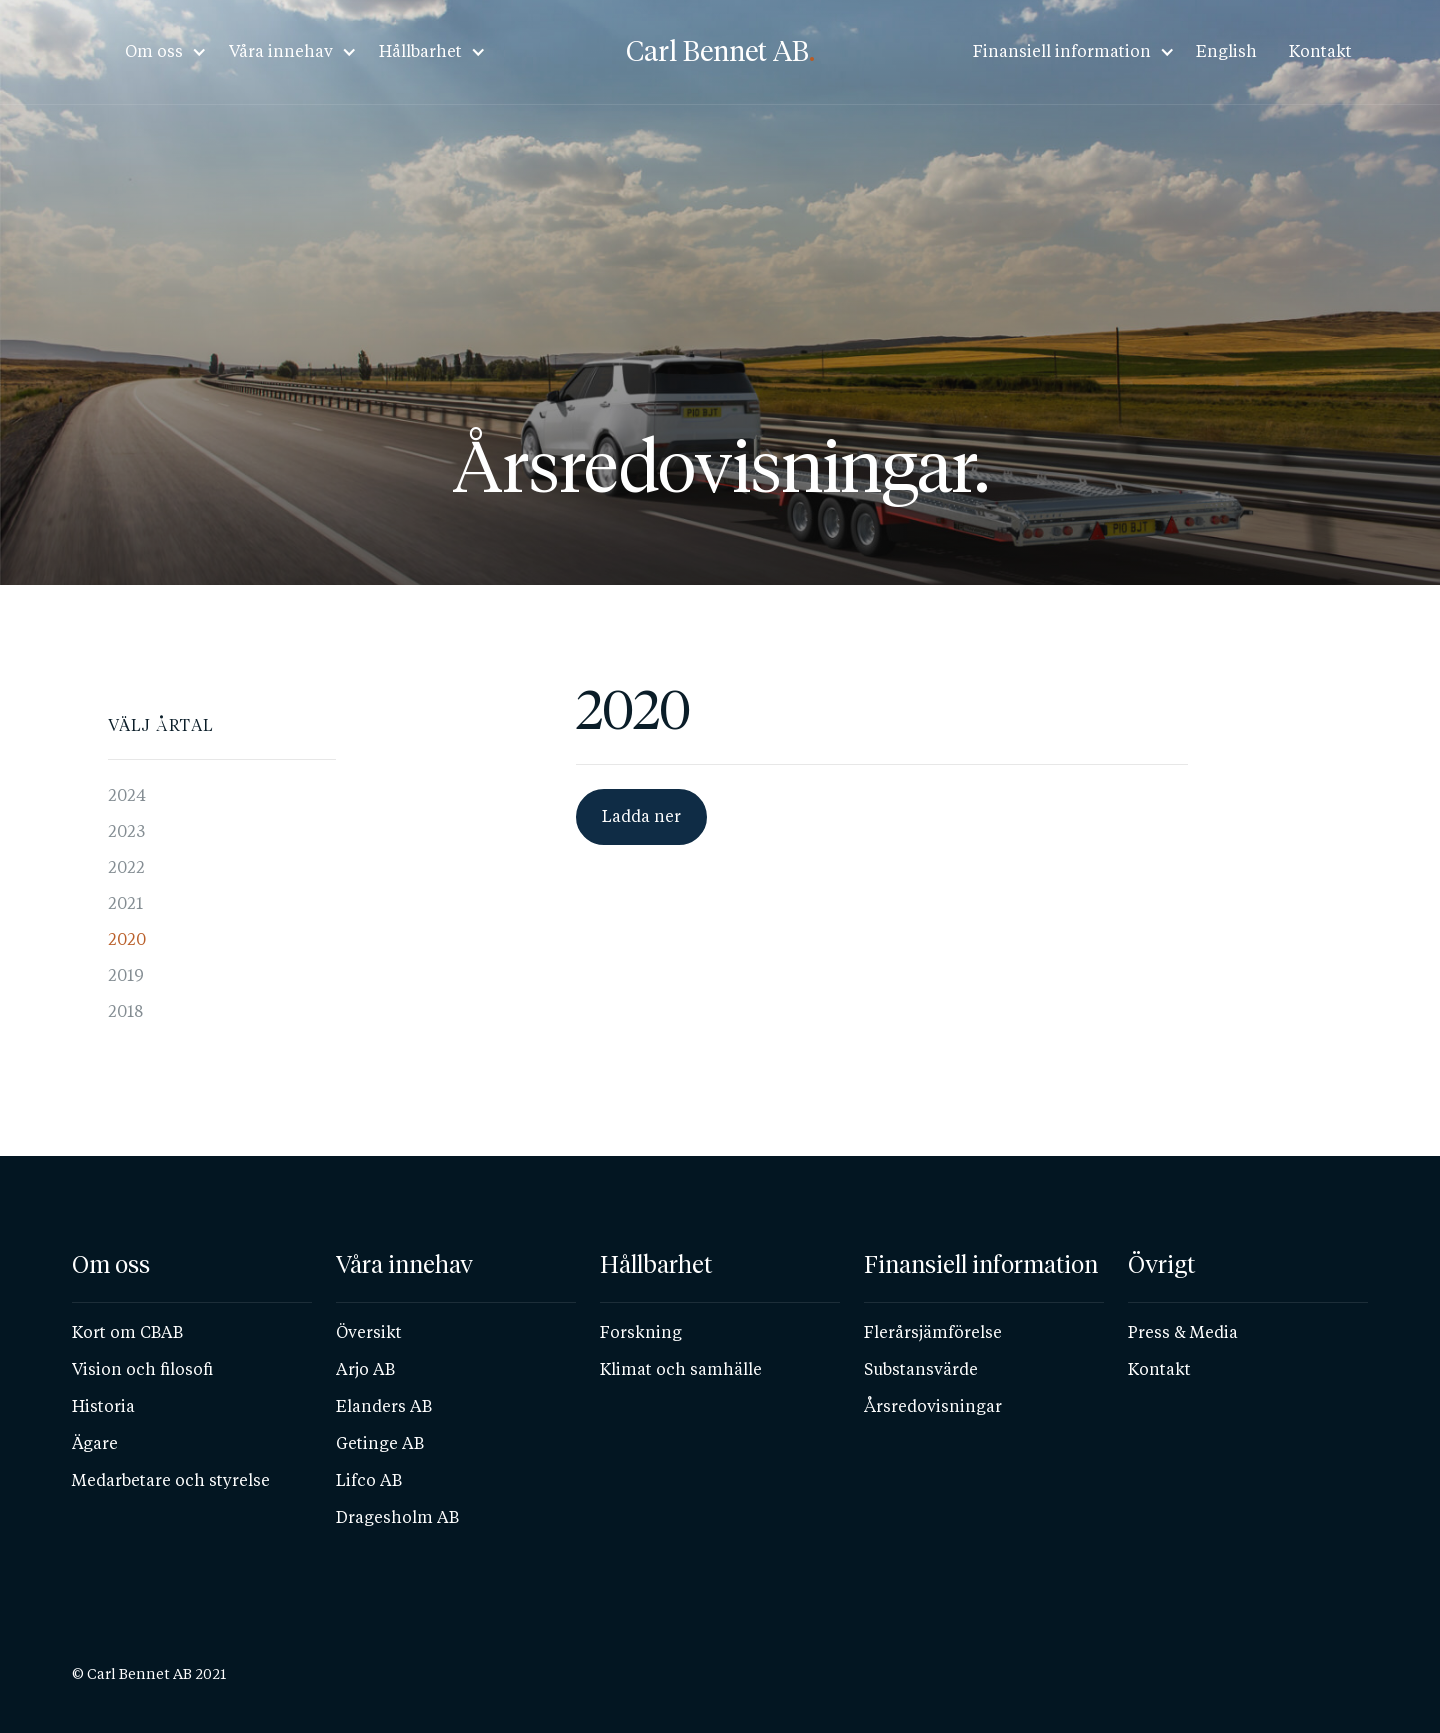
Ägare (95, 1443)
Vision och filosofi (142, 1369)
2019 (126, 975)
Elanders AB (384, 1406)
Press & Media (1183, 1332)
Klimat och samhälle (681, 1369)
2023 (126, 831)
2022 (126, 867)
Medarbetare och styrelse (171, 1480)
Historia (103, 1406)
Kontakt (1320, 51)
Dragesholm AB (397, 1517)
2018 (125, 1011)
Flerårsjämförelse (933, 1332)
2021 (125, 903)
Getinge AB (380, 1443)
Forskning (641, 1332)
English (1226, 51)
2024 (127, 795)
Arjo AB (365, 1369)
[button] (160, 52)
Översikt (369, 1332)
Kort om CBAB (127, 1332)
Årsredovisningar (933, 1406)
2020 (127, 939)
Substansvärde (921, 1369)
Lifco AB (369, 1480)
